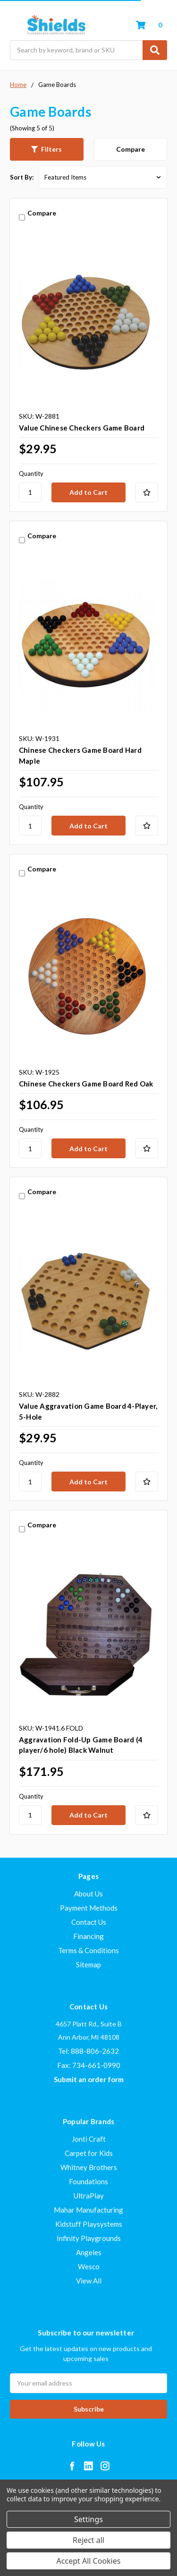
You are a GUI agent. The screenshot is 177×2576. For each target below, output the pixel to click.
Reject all (88, 2540)
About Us (88, 1893)
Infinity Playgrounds (89, 2238)
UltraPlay (89, 2195)
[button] (47, 149)
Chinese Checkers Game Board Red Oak (86, 1083)
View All (88, 2280)
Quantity (31, 473)
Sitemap (88, 1964)
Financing (88, 1936)
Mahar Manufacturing (88, 2210)
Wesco (89, 2266)
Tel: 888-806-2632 (88, 2051)
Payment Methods (89, 1908)
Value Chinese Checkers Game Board (81, 427)
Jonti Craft (89, 2139)
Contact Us (88, 1922)
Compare (130, 149)
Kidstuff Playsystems (88, 2224)
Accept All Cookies (89, 2561)
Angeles (88, 2252)
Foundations (88, 2181)
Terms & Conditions (88, 1950)
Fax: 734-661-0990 (88, 2065)
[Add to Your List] (146, 492)
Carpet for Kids (89, 2153)
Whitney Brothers (88, 2167)
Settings (88, 2519)
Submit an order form (89, 2079)
